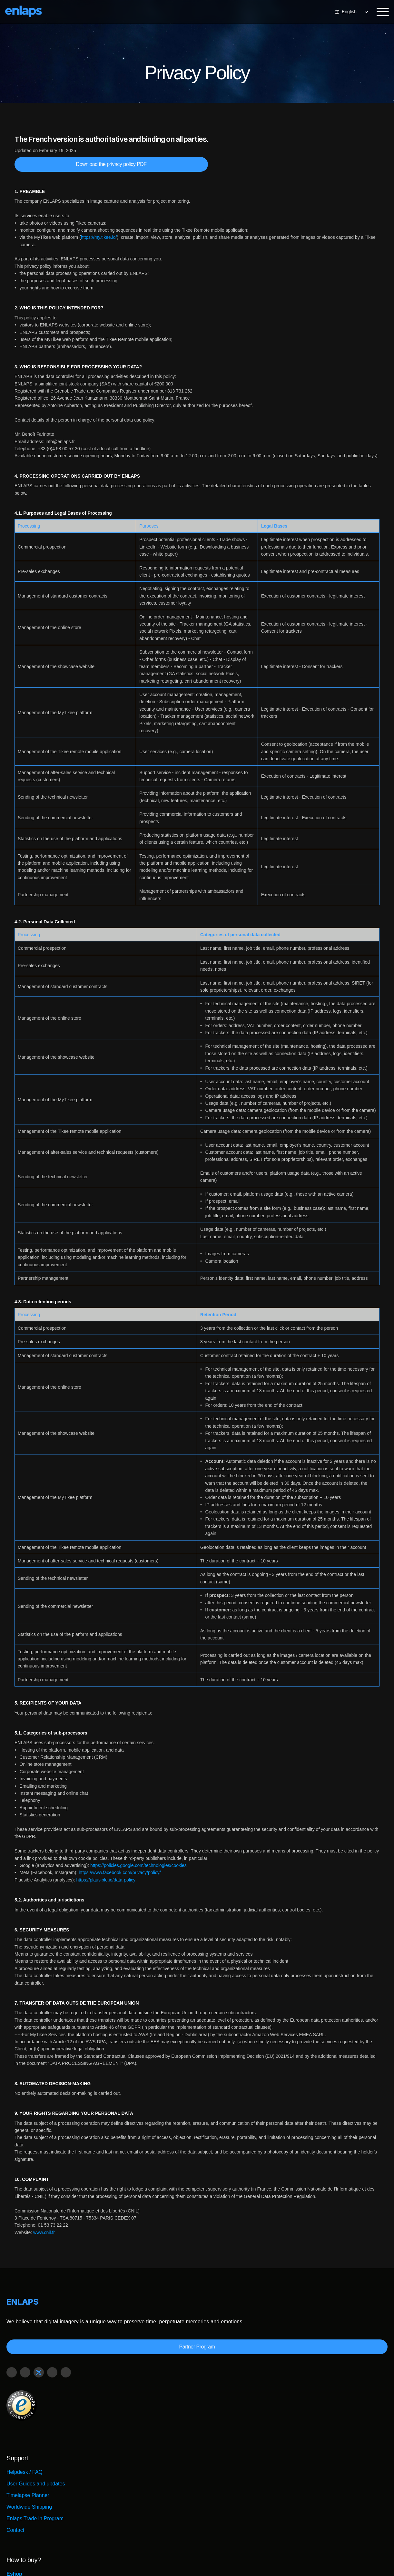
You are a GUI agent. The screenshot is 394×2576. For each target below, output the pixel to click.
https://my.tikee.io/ (99, 237)
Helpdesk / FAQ (28, 2449)
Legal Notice (371, 2558)
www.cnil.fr (44, 2232)
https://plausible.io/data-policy (105, 1879)
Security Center (234, 2558)
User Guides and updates (39, 2460)
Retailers (217, 2460)
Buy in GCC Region (229, 2472)
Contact (19, 2507)
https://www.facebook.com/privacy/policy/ (119, 1872)
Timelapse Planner (31, 2472)
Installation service (228, 2495)
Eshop (215, 2449)
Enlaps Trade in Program (38, 2495)
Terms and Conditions (298, 2558)
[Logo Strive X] (31, 11)
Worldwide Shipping (33, 2483)
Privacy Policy (339, 2558)
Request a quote (226, 2483)
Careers (263, 2558)
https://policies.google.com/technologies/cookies (138, 1865)
